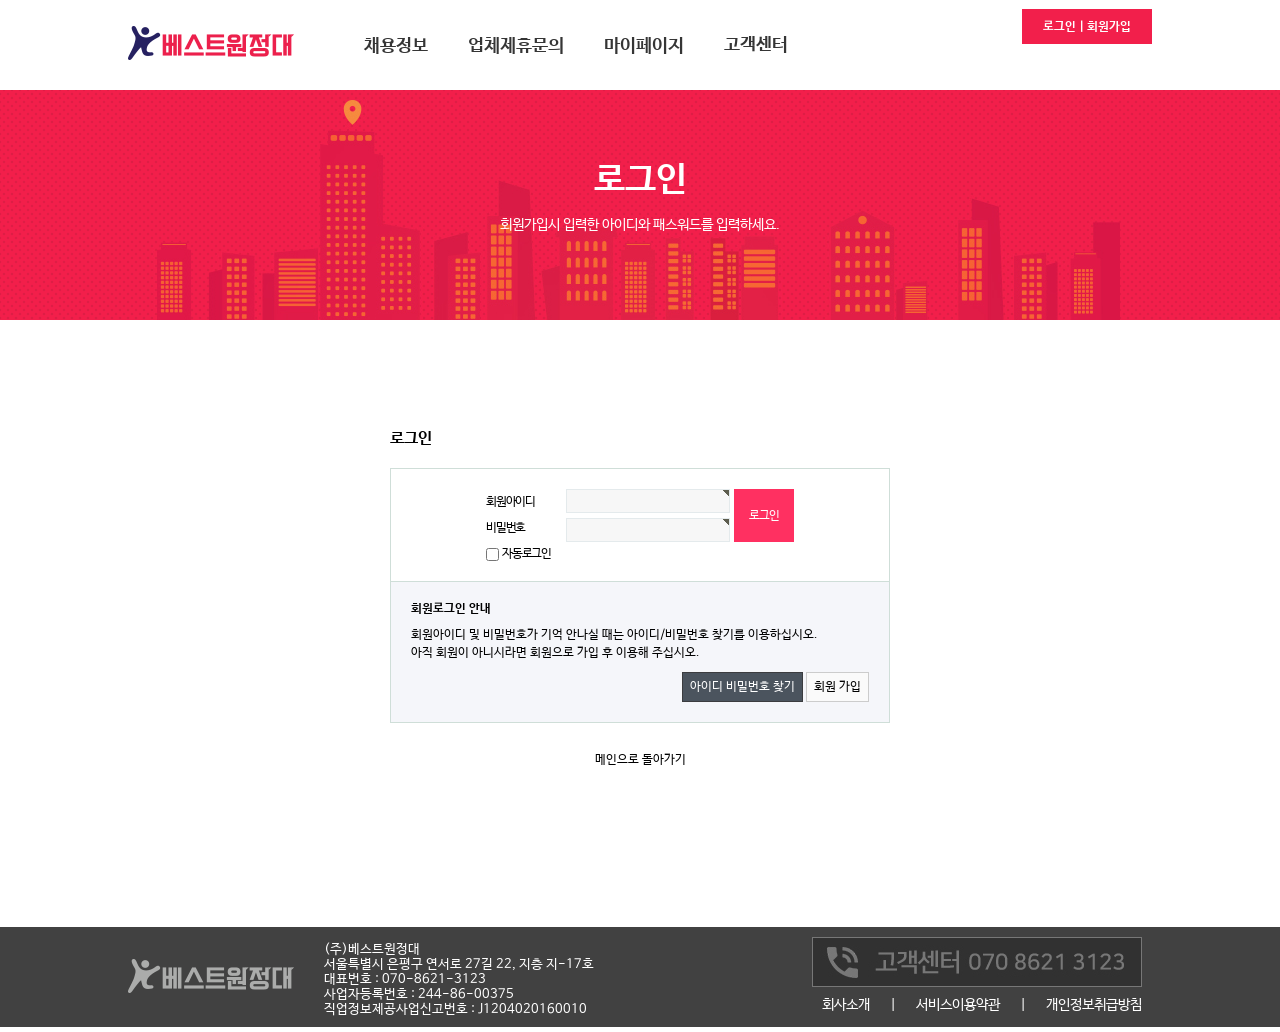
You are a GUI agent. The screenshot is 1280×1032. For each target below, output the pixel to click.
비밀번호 (505, 528)
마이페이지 (644, 46)
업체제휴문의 (516, 46)
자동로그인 (526, 554)
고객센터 (756, 45)
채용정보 (396, 46)
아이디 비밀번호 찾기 (742, 687)
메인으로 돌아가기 (640, 760)
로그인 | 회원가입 (1087, 27)
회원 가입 (837, 687)
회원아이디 (510, 502)
